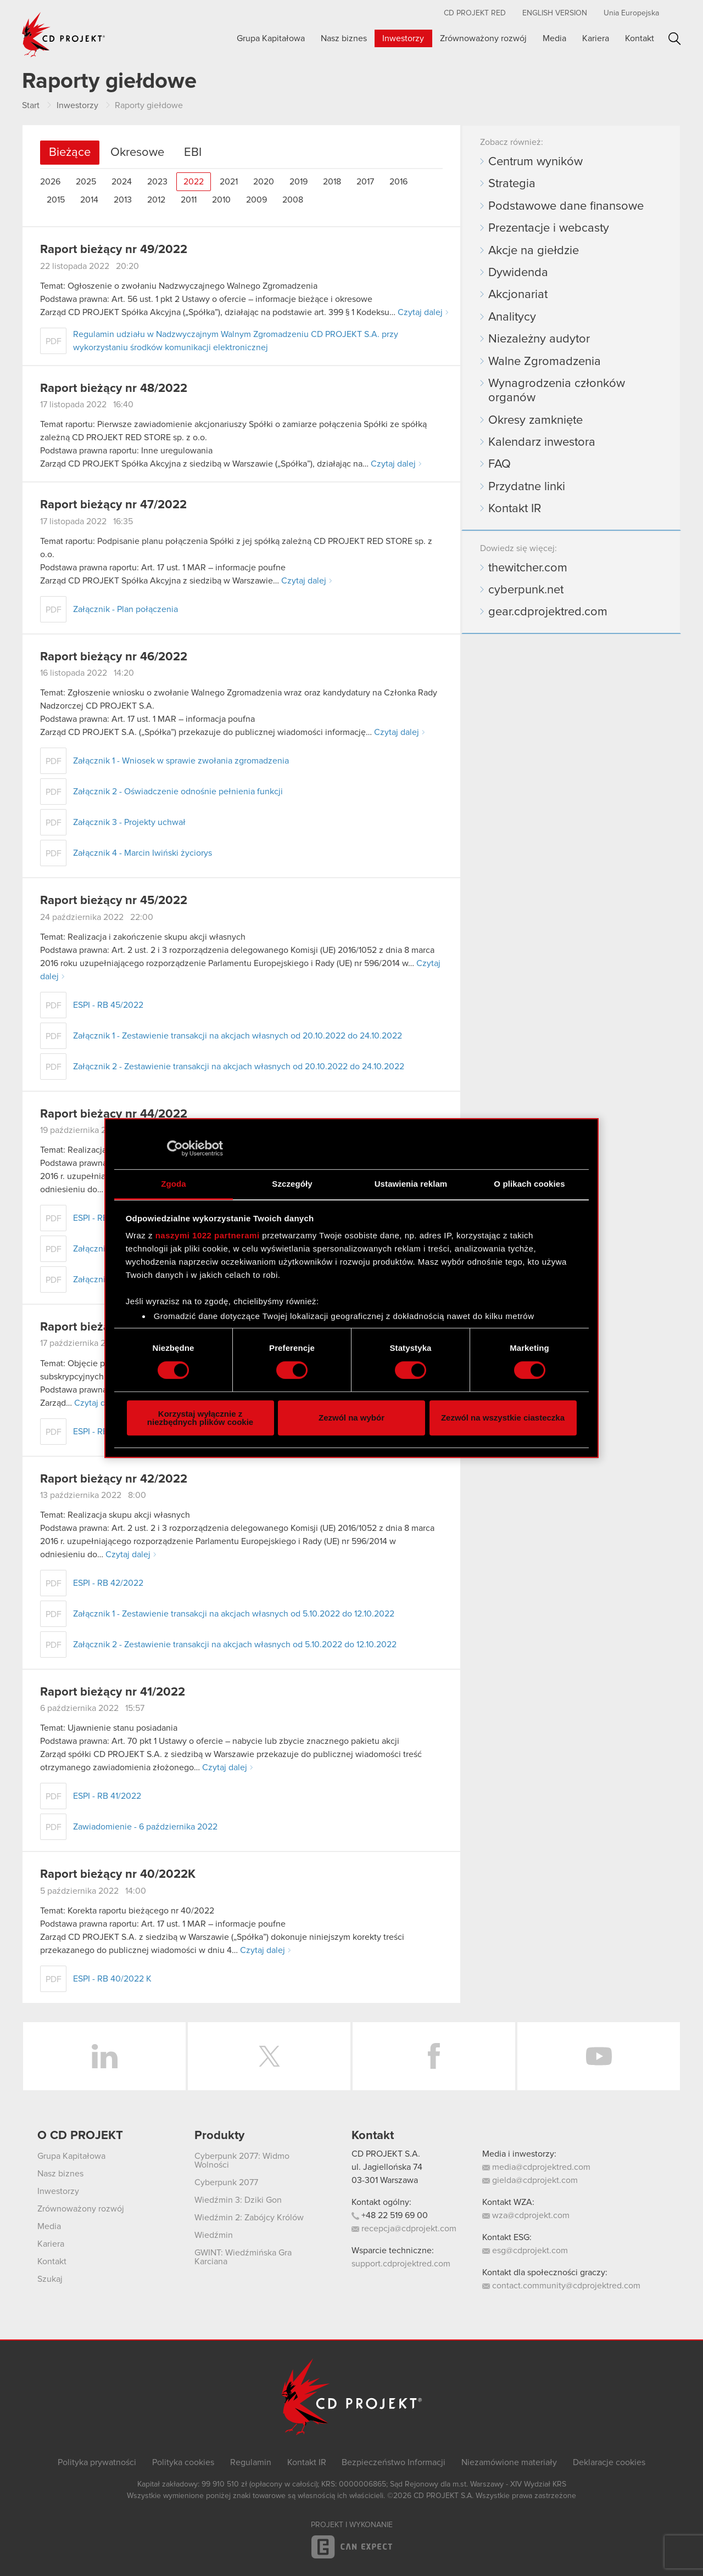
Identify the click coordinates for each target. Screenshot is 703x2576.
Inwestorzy (403, 38)
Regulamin (250, 2462)
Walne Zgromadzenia (544, 362)
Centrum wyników (535, 162)
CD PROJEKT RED (475, 13)
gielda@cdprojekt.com (530, 2180)
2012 (156, 199)
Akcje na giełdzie (533, 251)
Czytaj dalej (420, 312)
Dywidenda (518, 273)
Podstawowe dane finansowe (566, 206)
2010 (221, 199)
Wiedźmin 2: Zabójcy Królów (249, 2217)
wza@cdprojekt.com (526, 2215)
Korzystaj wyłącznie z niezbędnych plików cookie (200, 1418)
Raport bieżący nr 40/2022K (118, 1874)
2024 (121, 181)
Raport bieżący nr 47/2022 (113, 505)
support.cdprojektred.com (401, 2263)
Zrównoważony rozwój (483, 38)
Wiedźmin (213, 2235)
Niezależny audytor (539, 339)
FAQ (499, 464)
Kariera (595, 38)
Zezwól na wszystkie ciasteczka (503, 1417)
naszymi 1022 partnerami (207, 1235)
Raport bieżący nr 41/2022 (112, 1692)
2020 (263, 181)
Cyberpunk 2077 (226, 2182)
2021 (229, 181)
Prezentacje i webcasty (548, 228)
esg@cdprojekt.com (525, 2250)
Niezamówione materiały (509, 2462)
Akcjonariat (518, 295)
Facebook (434, 2056)
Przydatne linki (526, 487)
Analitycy (512, 317)
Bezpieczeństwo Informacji (393, 2462)
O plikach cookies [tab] (529, 1183)
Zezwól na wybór (351, 1417)
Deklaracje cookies (609, 2462)
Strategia (511, 184)
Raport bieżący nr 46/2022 (113, 657)
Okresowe (137, 153)
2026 (50, 181)
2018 (332, 181)
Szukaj (674, 38)
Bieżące (70, 153)
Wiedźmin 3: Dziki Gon (238, 2200)
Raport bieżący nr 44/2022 (113, 1114)
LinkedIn (104, 2056)
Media (554, 38)
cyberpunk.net (525, 590)
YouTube (598, 2056)
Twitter (269, 2056)
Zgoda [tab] (173, 1183)
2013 (123, 199)
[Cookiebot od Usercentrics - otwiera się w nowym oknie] (175, 1148)
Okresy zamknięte (535, 420)
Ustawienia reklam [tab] (411, 1183)
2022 (193, 181)
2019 (298, 181)
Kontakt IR (514, 509)
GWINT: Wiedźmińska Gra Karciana (243, 2257)
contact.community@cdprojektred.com (561, 2285)
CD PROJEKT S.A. (386, 2154)
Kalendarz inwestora (541, 442)
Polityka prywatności (97, 2462)
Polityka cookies (183, 2462)
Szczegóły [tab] (292, 1183)
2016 (398, 181)
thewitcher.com (527, 568)
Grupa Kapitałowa (271, 38)
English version (554, 13)
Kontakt (639, 38)
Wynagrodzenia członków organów (556, 391)
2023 (157, 181)
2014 (89, 199)
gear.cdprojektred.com (547, 612)
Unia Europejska (631, 13)
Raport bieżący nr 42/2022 (113, 1479)
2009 (256, 199)
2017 (365, 181)
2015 (56, 199)
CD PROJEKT (63, 34)
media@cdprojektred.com (536, 2167)
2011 (189, 199)
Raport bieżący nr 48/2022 (113, 389)
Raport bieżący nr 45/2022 (113, 901)
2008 (292, 199)
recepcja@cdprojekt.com (404, 2228)
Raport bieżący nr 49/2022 (113, 250)
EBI (193, 153)
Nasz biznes (344, 38)
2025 (86, 181)
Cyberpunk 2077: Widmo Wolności (241, 2160)
